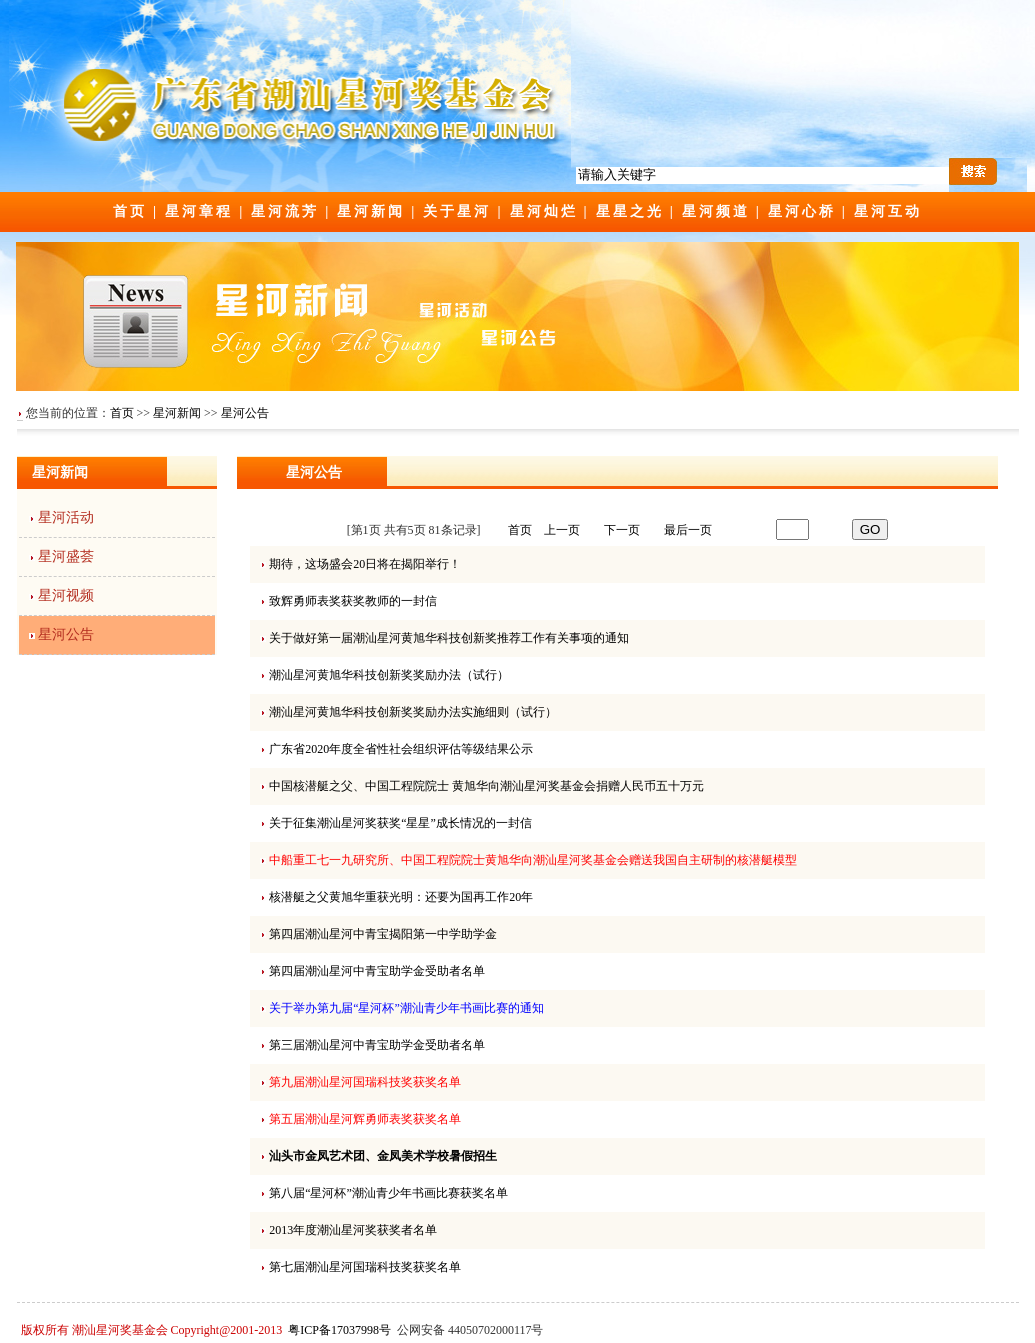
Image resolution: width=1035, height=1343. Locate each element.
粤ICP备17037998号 (339, 1330)
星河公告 (245, 413)
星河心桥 (802, 211)
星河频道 (716, 211)
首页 (130, 211)
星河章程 (199, 211)
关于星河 (457, 211)
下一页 (622, 530)
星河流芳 (285, 211)
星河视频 (66, 595)
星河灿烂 (544, 211)
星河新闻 (371, 211)
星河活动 (66, 517)
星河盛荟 (66, 556)
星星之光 (630, 211)
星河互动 (888, 211)
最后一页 (688, 530)
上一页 (562, 530)
